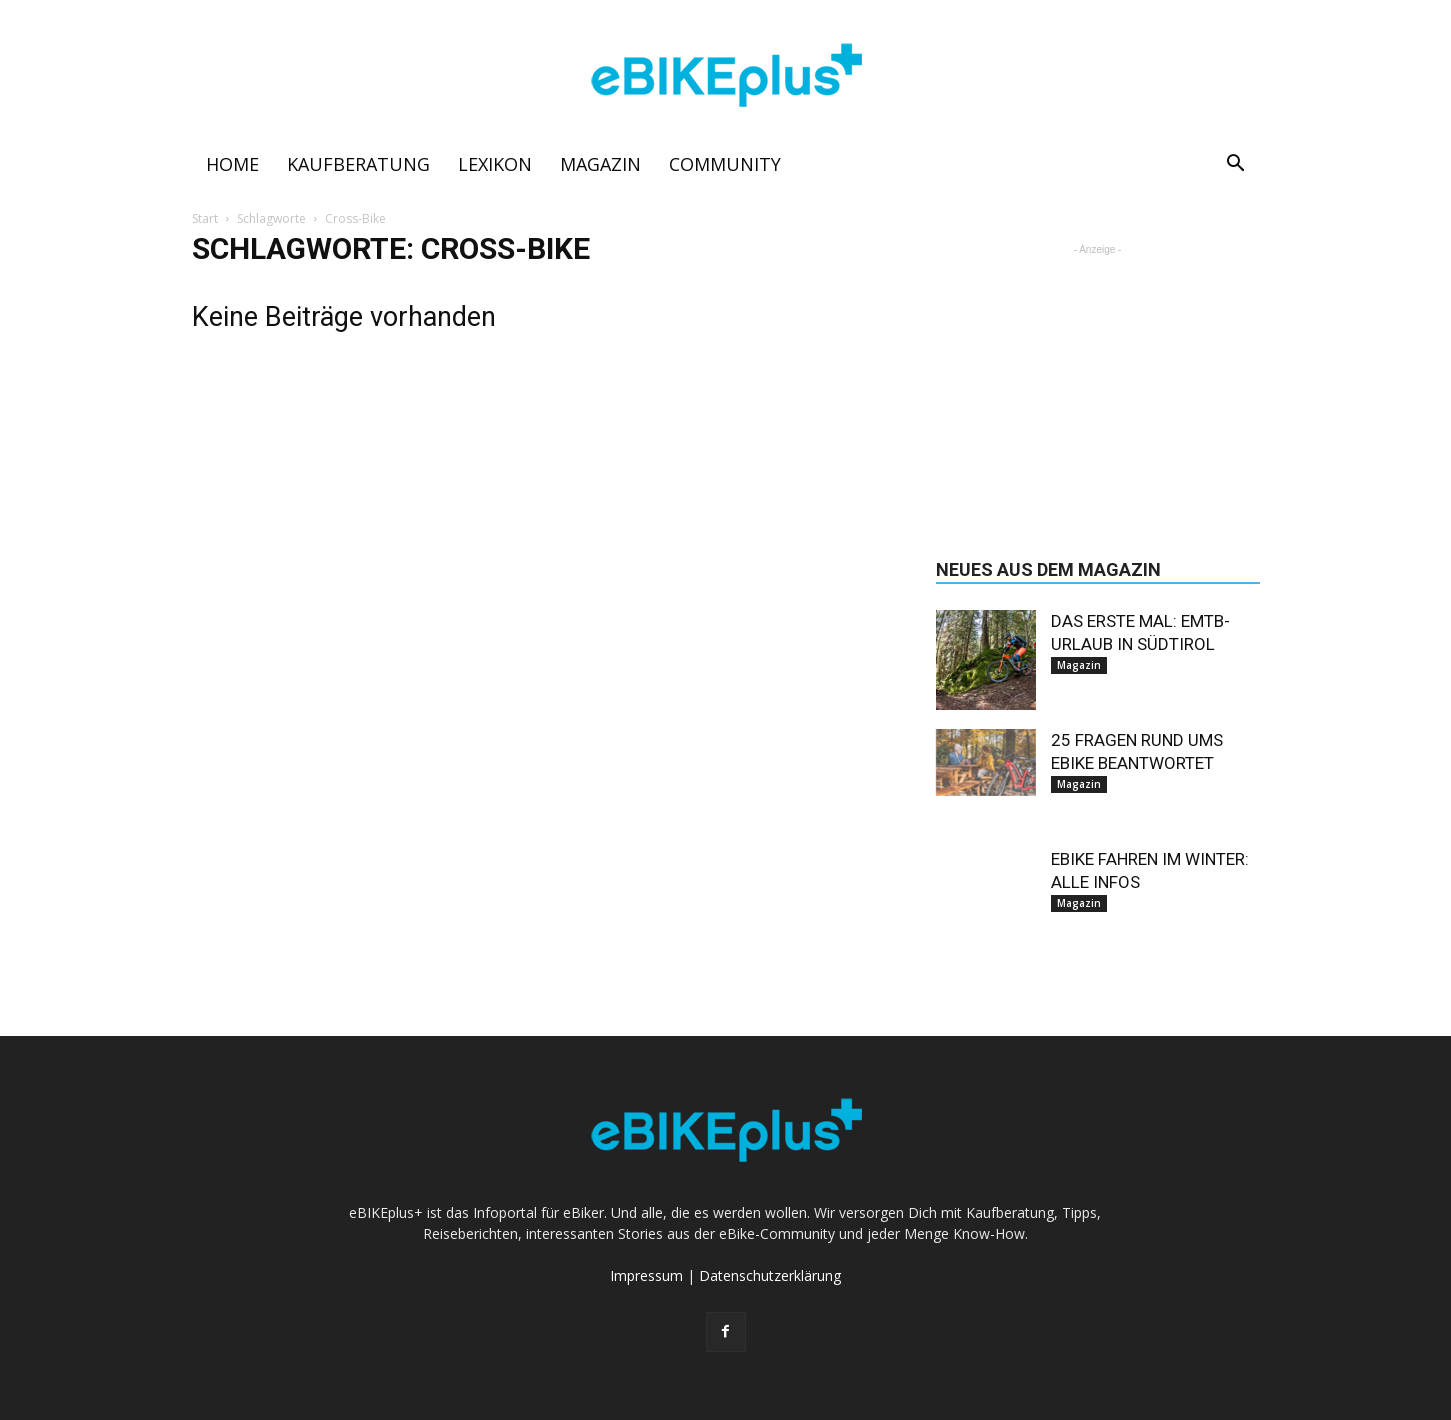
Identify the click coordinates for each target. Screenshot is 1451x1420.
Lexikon (495, 164)
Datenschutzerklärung (770, 1275)
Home (232, 164)
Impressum (646, 1275)
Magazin (600, 164)
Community (725, 164)
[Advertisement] (1098, 385)
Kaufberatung (358, 164)
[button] (1236, 165)
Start (205, 218)
